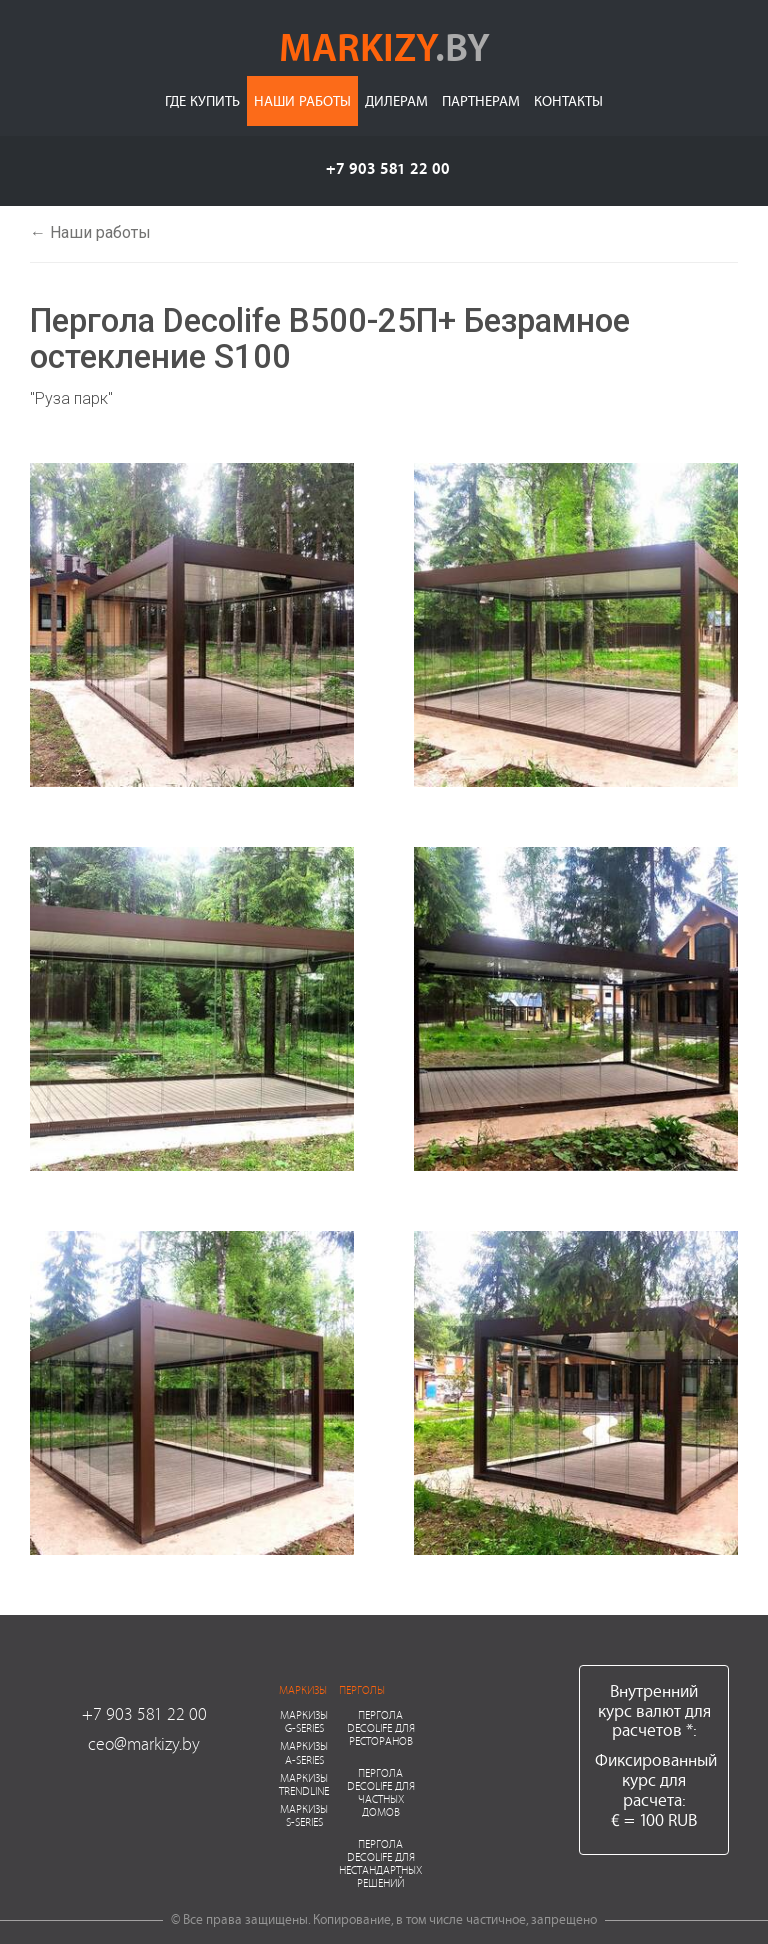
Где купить (202, 100)
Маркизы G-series (304, 1721)
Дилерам (396, 100)
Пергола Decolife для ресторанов (381, 1727)
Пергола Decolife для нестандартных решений (380, 1863)
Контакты (568, 100)
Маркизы (303, 1689)
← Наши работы (90, 232)
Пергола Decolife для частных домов (381, 1792)
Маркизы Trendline (304, 1784)
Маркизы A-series (304, 1752)
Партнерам (481, 100)
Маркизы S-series (304, 1815)
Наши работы (302, 100)
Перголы (362, 1689)
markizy (384, 46)
